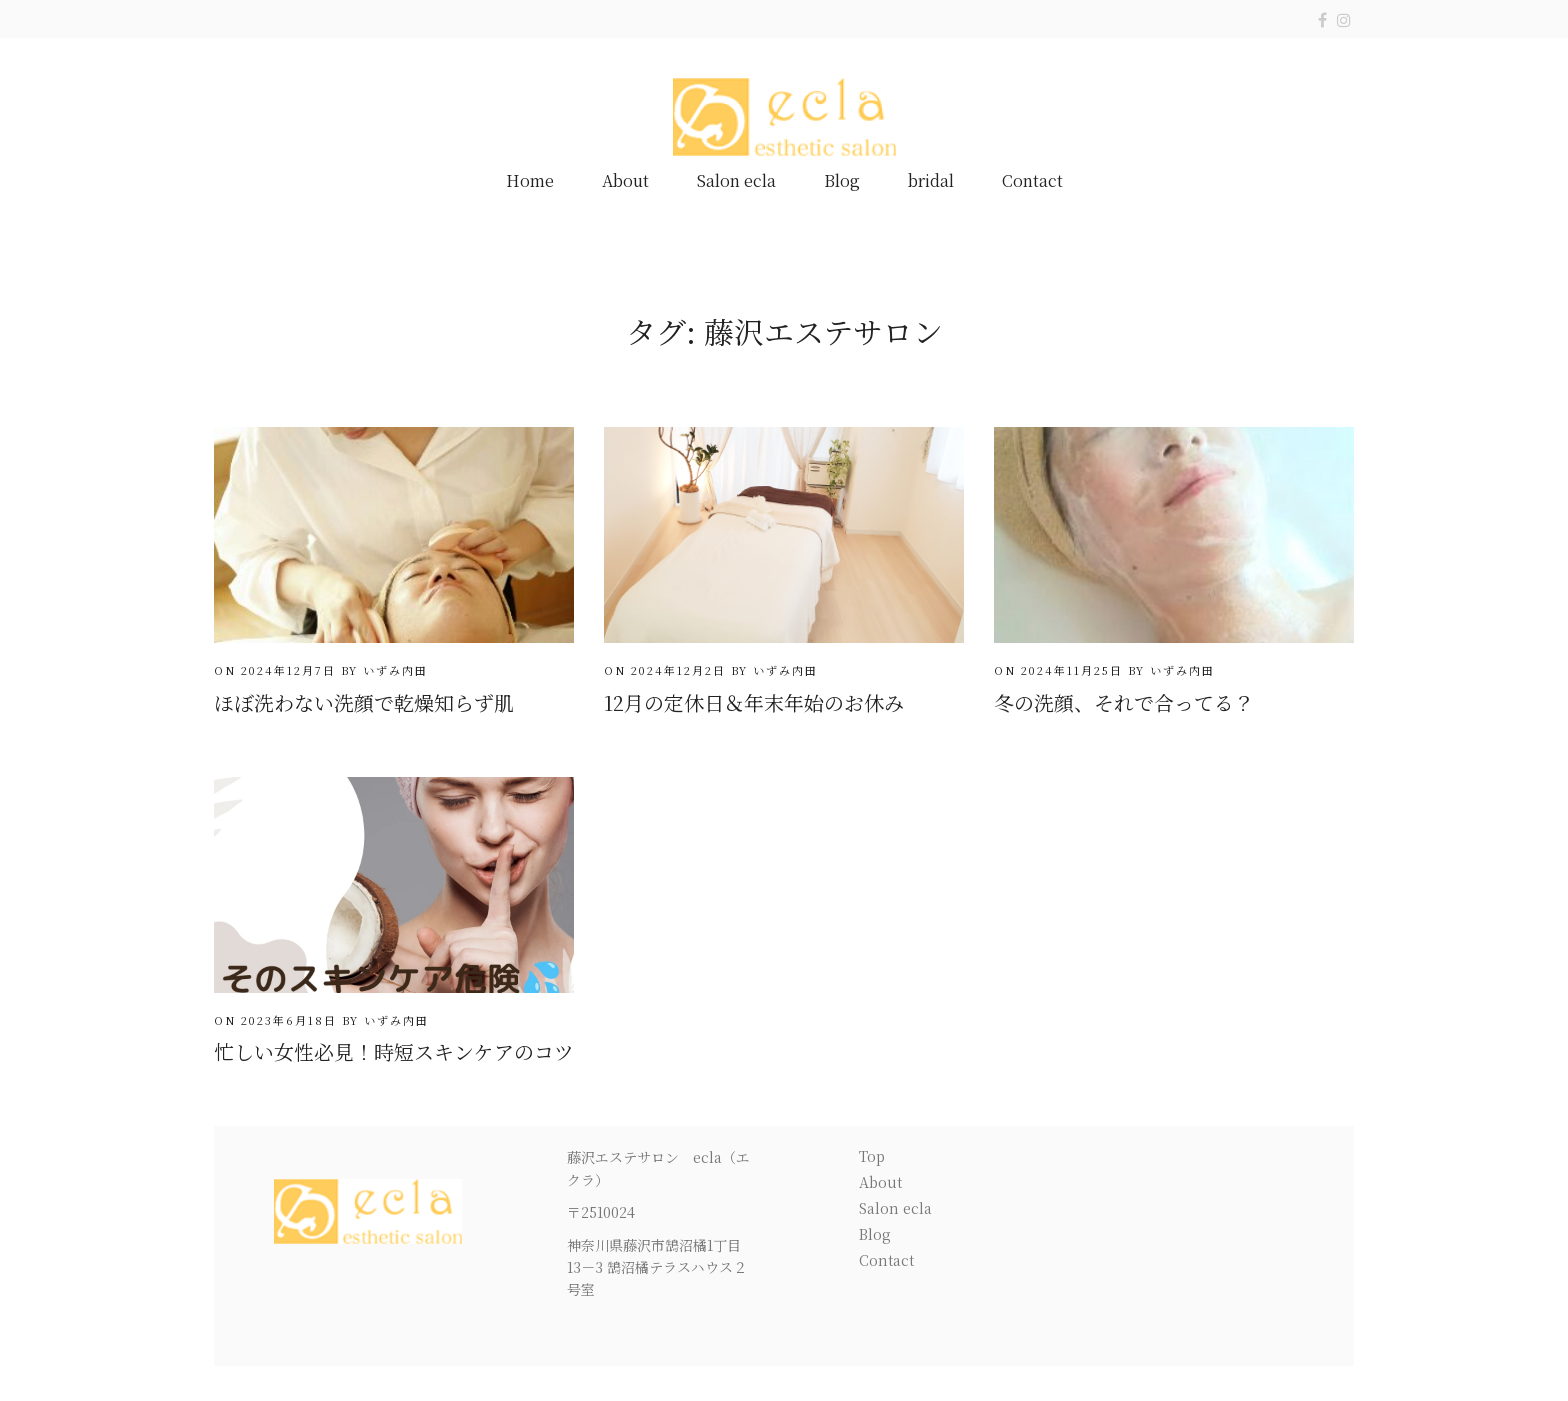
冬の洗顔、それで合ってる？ (1124, 702)
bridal (931, 180)
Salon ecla (736, 180)
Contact (1032, 180)
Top (872, 1156)
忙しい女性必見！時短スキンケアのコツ (394, 1051)
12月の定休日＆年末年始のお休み (754, 702)
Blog (842, 180)
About (625, 180)
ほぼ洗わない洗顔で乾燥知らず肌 (364, 702)
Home (530, 180)
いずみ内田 (395, 670)
